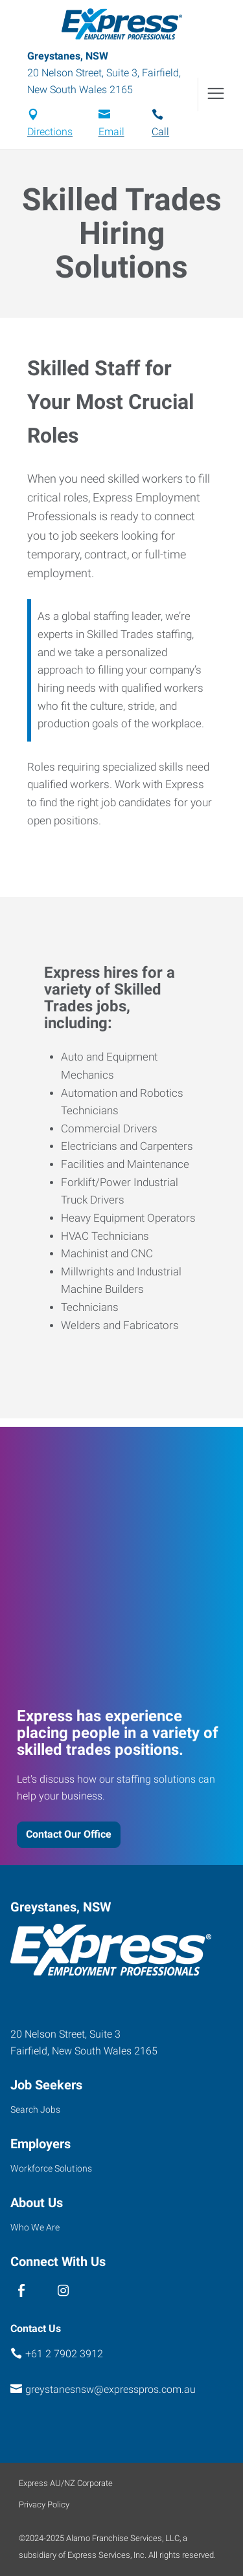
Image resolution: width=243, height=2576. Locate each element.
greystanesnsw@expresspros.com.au (110, 2389)
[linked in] (42, 2291)
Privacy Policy (44, 2504)
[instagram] (63, 2291)
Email (111, 132)
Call (160, 132)
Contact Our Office (68, 1834)
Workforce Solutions (51, 2168)
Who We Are (35, 2227)
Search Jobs (35, 2109)
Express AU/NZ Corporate (66, 2483)
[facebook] (21, 2291)
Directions (50, 132)
